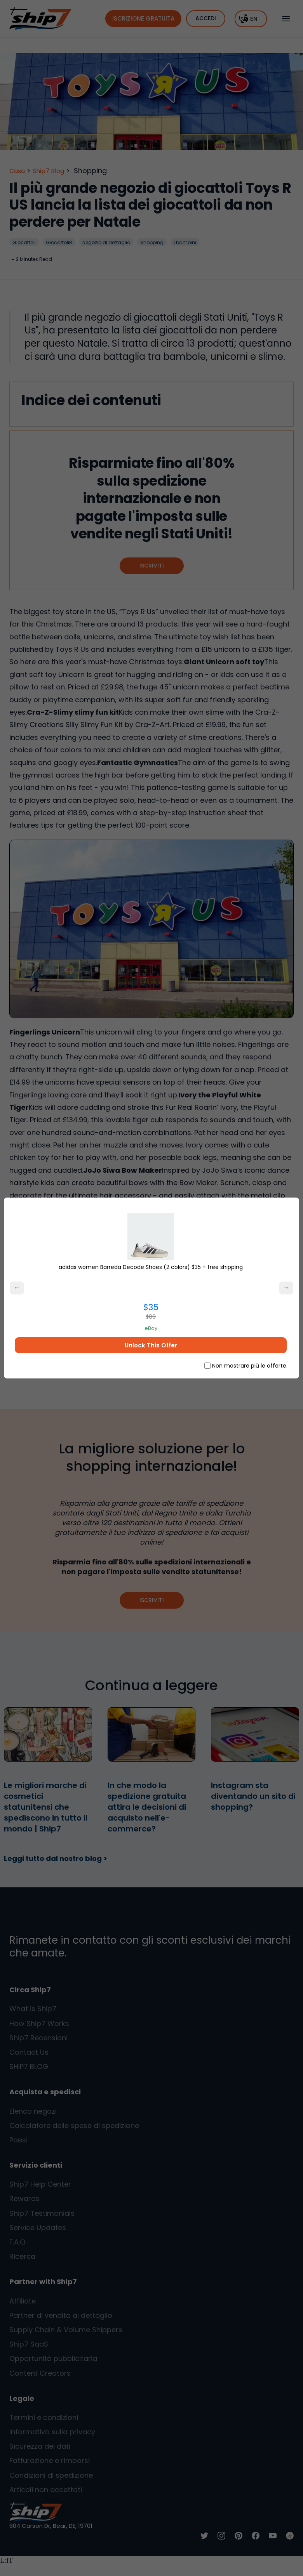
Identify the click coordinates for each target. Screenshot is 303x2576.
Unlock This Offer (147, 1345)
